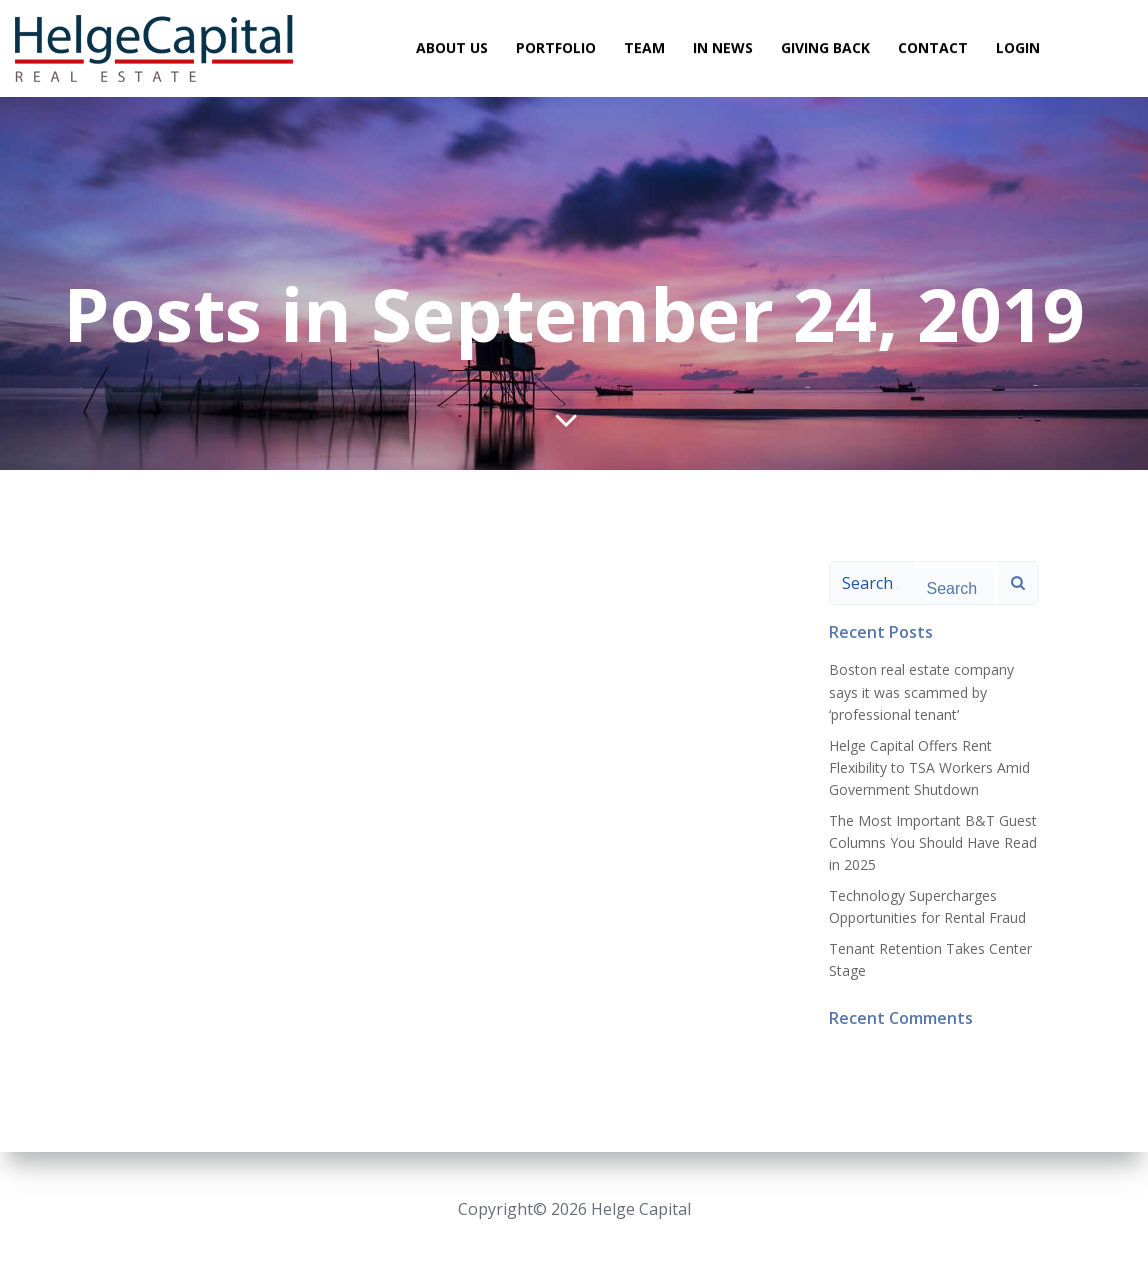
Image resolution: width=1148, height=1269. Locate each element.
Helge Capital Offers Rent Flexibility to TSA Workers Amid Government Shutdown (929, 767)
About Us (452, 46)
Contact (933, 46)
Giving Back (825, 46)
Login (1018, 46)
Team (644, 46)
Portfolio (556, 46)
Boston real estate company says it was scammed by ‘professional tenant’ (921, 692)
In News (723, 46)
